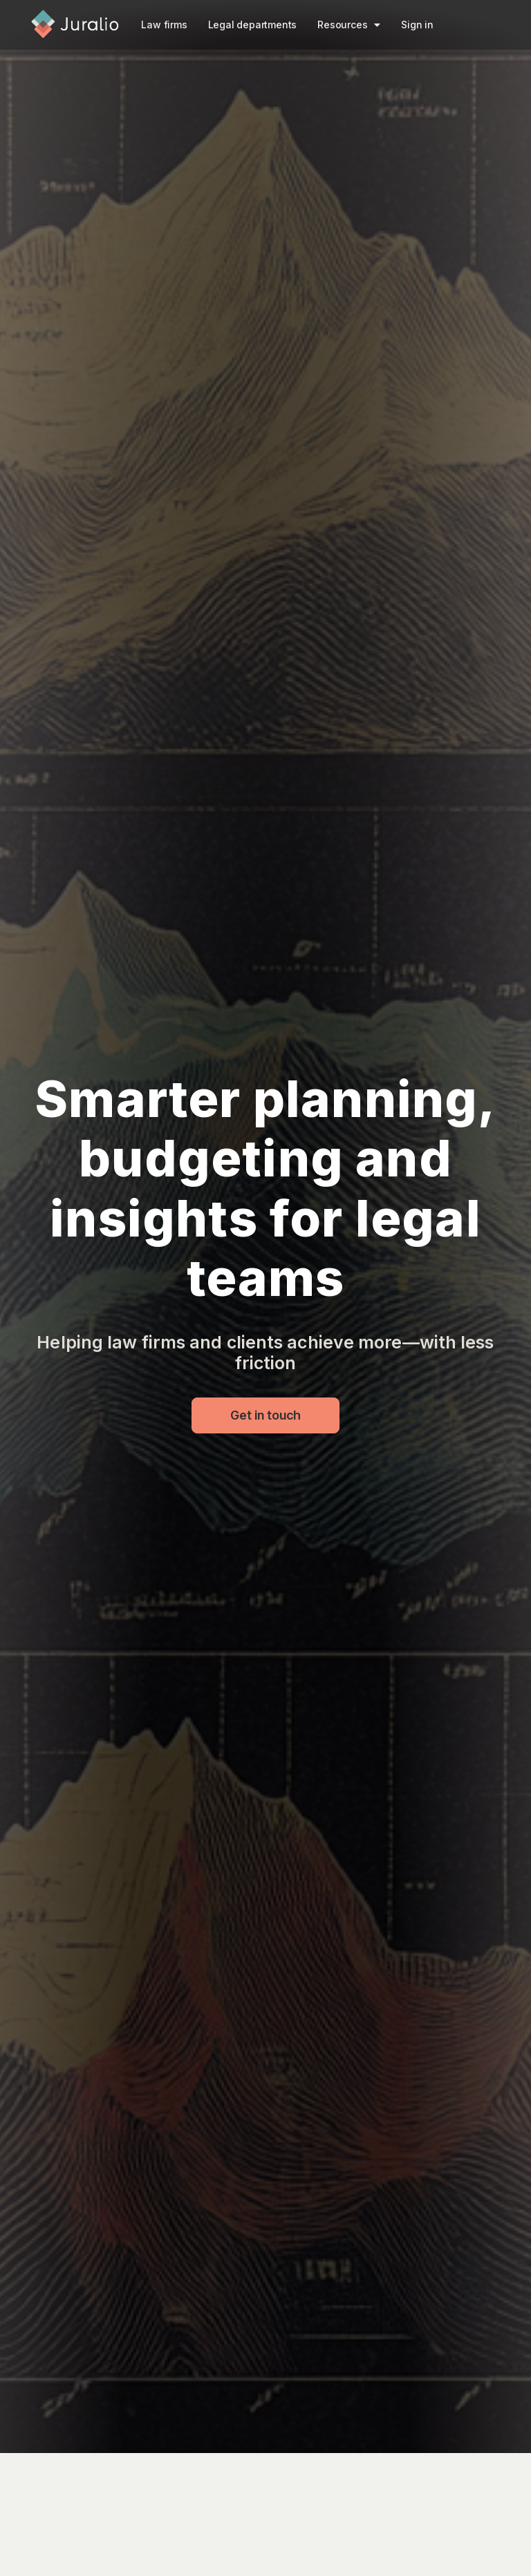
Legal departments (252, 24)
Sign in (417, 24)
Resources (348, 25)
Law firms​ (164, 24)
